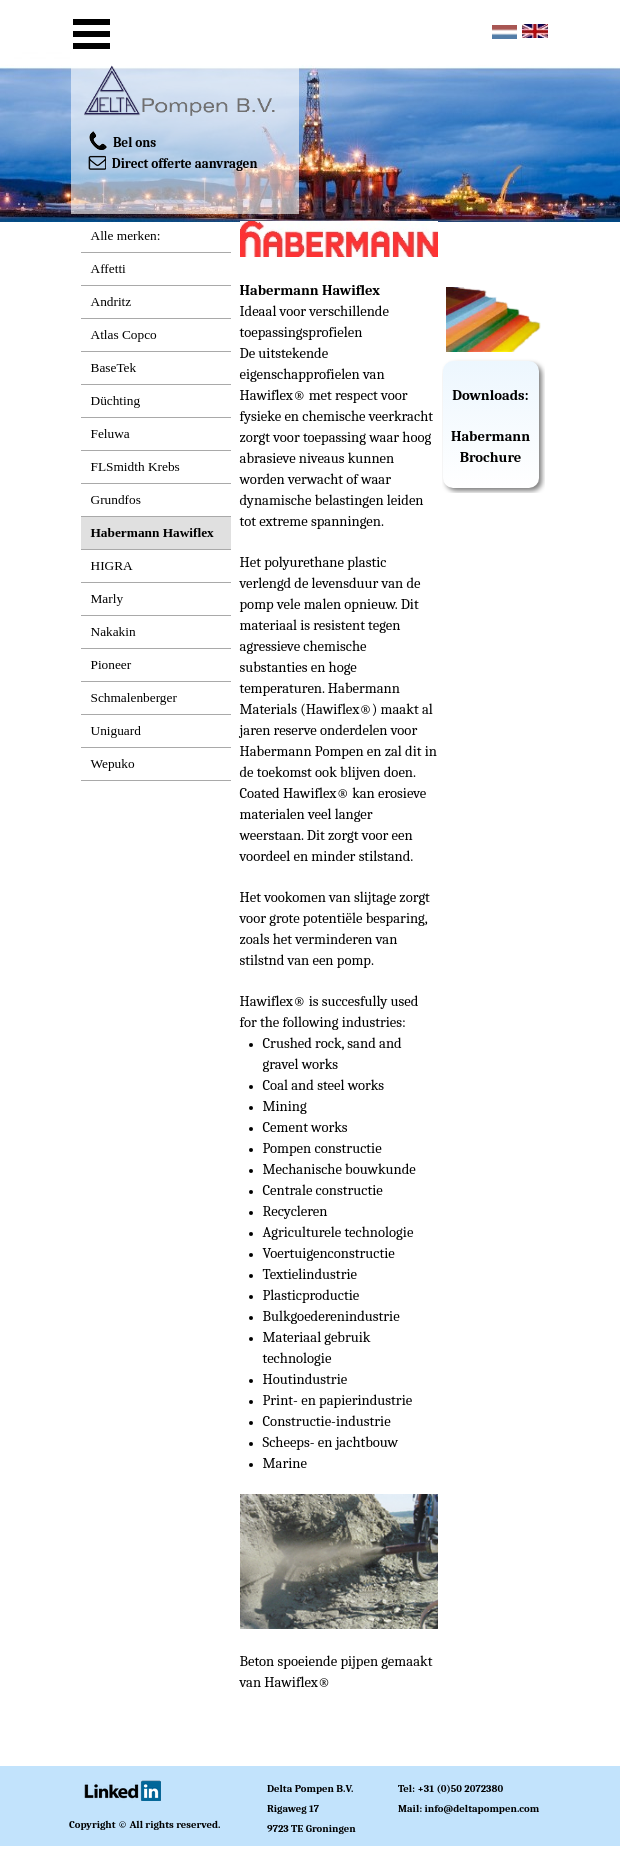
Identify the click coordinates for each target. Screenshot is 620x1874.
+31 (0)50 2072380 (460, 1788)
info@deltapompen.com (482, 1808)
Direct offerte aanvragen (173, 162)
